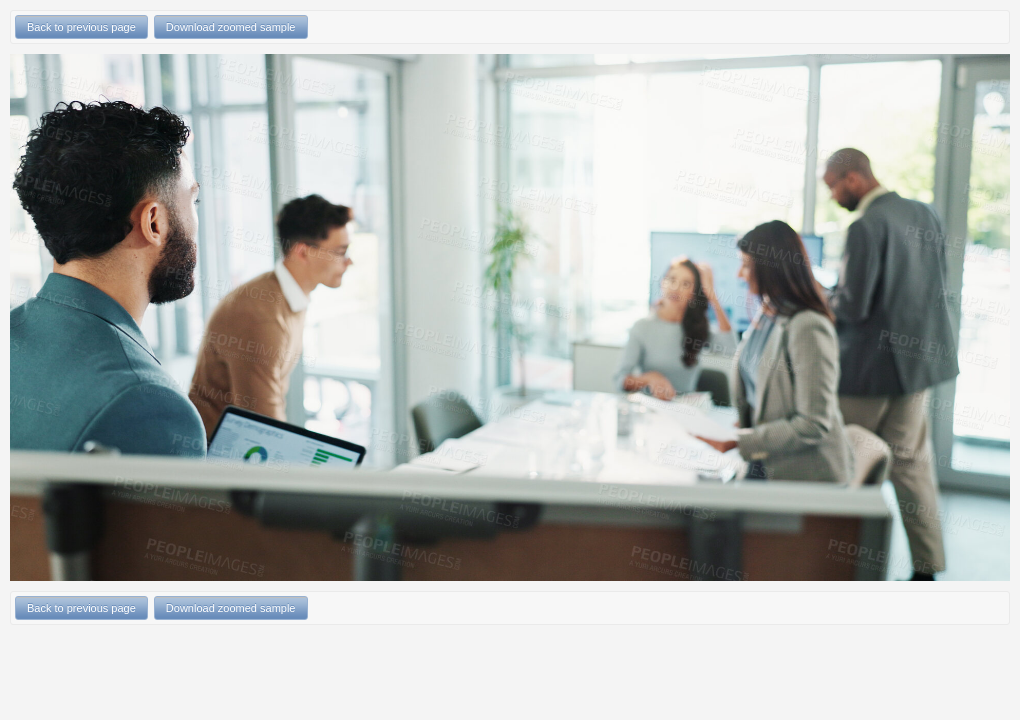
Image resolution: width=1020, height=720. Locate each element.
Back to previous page (81, 27)
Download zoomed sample (231, 27)
